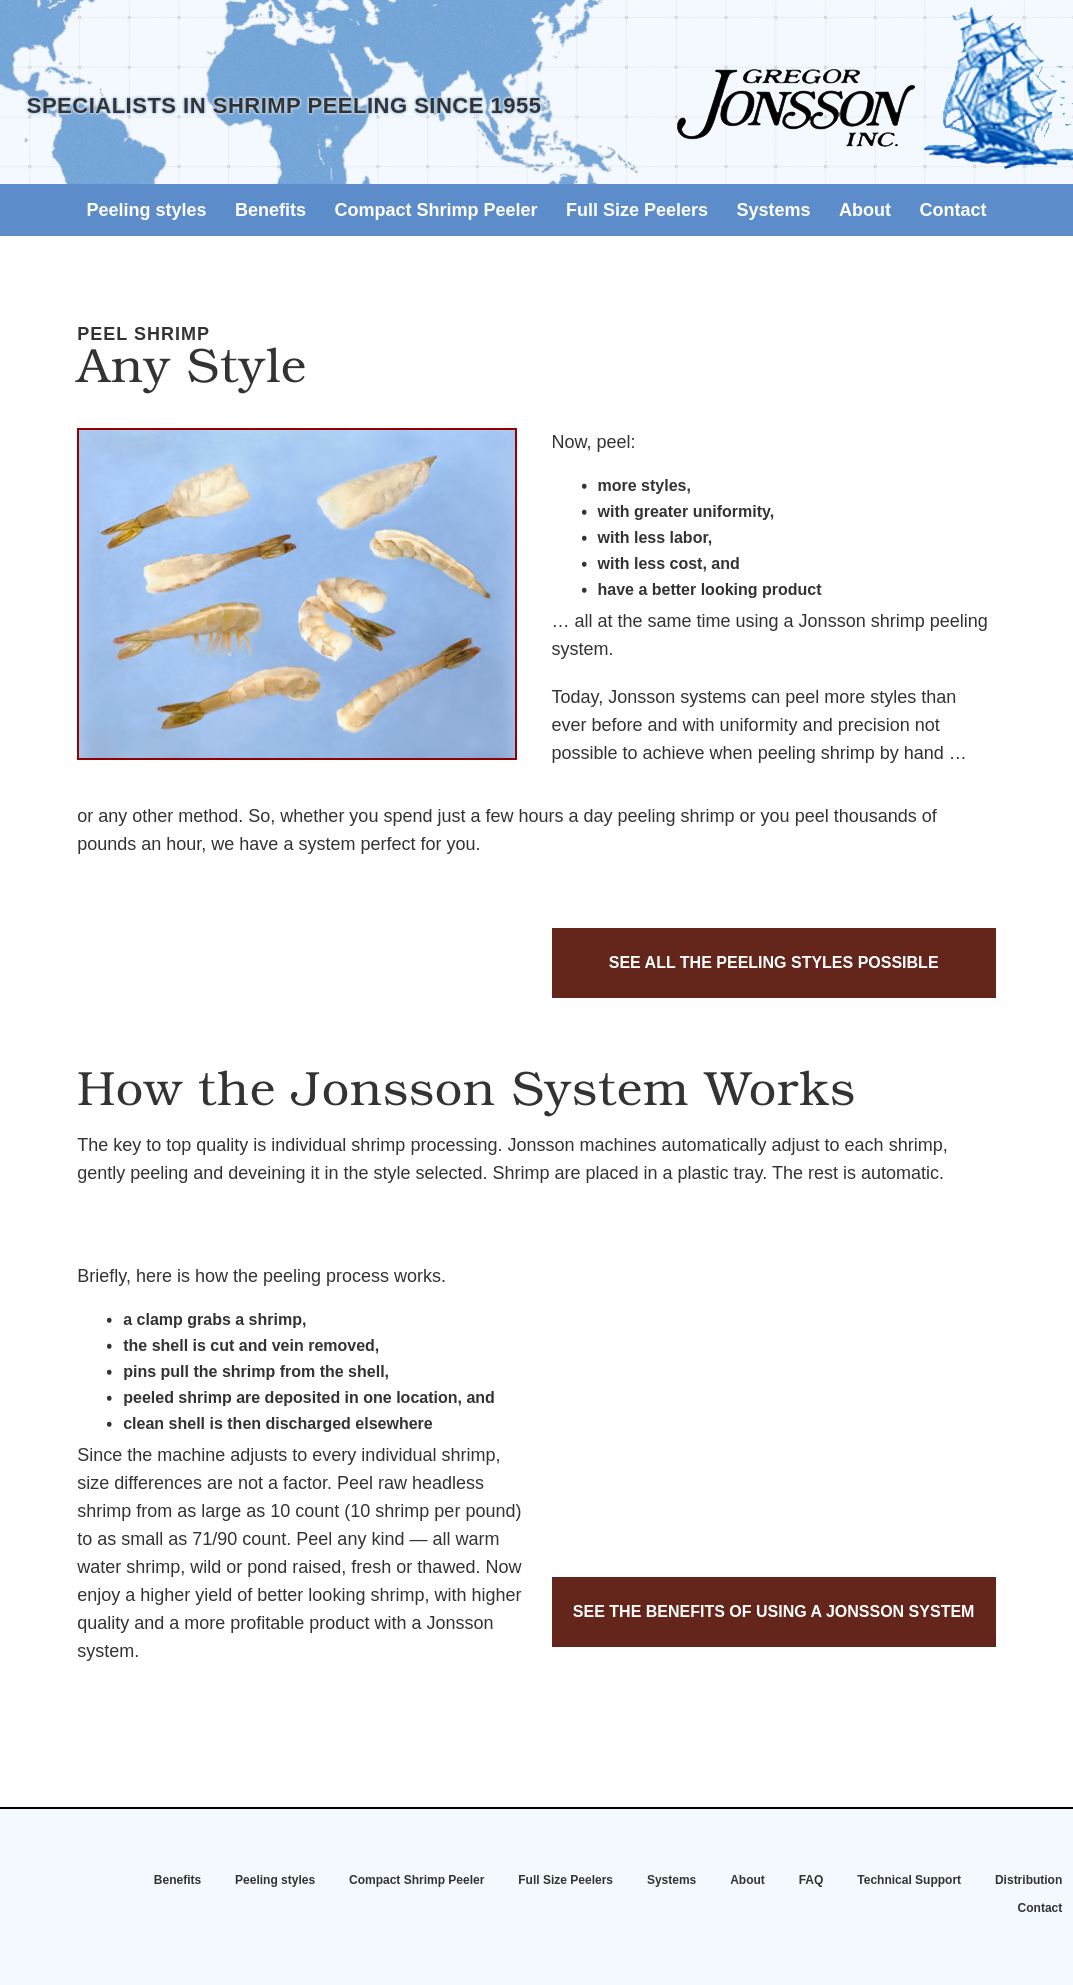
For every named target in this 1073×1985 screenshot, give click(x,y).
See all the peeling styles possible (774, 962)
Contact (952, 210)
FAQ (811, 1880)
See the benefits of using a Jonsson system (774, 1611)
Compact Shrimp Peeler (435, 210)
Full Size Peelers (637, 210)
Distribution (1028, 1880)
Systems (774, 210)
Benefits (270, 210)
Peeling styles (147, 210)
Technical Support (909, 1880)
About (865, 210)
